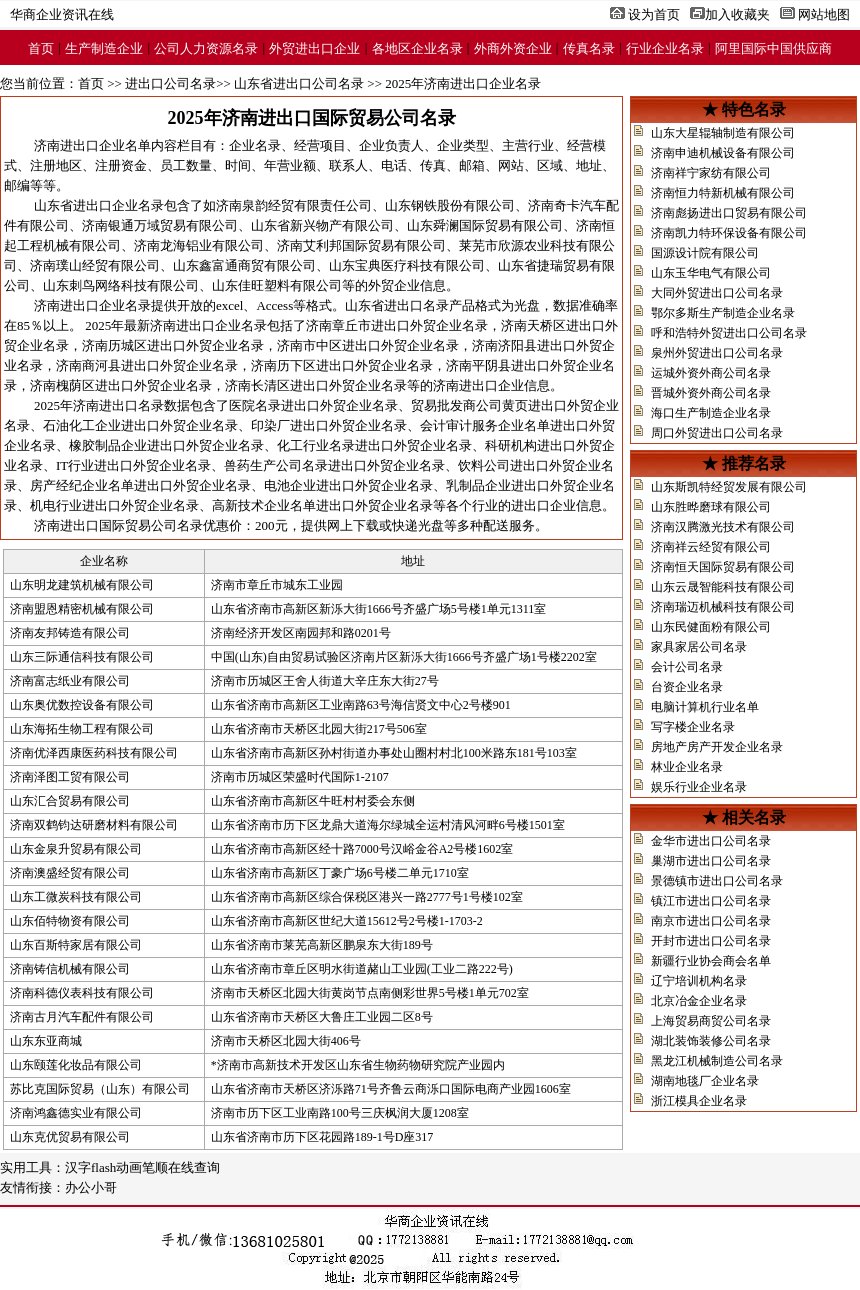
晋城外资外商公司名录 (711, 393)
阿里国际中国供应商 (773, 48)
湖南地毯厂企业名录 (705, 1081)
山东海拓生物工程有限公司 (82, 729)
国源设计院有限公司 (705, 253)
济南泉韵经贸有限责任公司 (294, 205)
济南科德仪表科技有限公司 (82, 993)
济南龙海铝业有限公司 (199, 245)
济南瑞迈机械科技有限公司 (723, 607)
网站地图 (824, 14)
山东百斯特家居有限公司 (76, 945)
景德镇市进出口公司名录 (717, 881)
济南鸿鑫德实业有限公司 (76, 1113)
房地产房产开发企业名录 (717, 747)
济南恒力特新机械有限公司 (723, 193)
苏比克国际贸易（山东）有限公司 (100, 1089)
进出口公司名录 (170, 83)
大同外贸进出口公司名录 (717, 293)
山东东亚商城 (46, 1041)
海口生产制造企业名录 (711, 413)
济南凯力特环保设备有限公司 (729, 233)
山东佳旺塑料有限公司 (277, 285)
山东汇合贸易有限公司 (70, 801)
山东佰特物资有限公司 (70, 921)
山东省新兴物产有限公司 (322, 225)
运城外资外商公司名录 (711, 373)
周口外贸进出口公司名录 (717, 433)
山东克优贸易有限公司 (70, 1137)
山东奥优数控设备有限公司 (82, 705)
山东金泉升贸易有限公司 (76, 849)
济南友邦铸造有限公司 (70, 633)
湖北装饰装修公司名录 (711, 1041)
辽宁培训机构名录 (699, 981)
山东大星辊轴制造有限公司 (723, 133)
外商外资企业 (513, 48)
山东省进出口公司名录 (299, 83)
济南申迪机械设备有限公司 (723, 153)
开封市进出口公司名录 (711, 941)
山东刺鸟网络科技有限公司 (121, 285)
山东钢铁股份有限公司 (450, 205)
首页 (41, 48)
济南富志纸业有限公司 (70, 681)
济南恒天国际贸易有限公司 (723, 567)
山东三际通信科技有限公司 (82, 657)
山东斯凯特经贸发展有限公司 (729, 487)
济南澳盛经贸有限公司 (70, 873)
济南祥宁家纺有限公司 (711, 173)
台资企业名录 (687, 687)
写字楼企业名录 (693, 727)
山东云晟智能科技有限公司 (723, 587)
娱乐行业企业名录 (699, 787)
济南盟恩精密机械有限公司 (82, 609)
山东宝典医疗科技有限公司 (407, 265)
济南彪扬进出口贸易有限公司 (729, 213)
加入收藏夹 (737, 14)
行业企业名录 (665, 48)
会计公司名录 (687, 667)
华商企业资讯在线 (62, 14)
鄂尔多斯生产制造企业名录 (723, 313)
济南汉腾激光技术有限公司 (723, 527)
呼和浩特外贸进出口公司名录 (729, 333)
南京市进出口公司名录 (711, 921)
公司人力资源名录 (206, 48)
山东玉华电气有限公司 (711, 273)
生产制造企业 (104, 48)
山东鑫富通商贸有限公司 (244, 265)
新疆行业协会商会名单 (711, 961)
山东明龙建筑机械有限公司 (82, 585)
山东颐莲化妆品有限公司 (76, 1065)
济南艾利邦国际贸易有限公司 (361, 245)
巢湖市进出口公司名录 (711, 861)
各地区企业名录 (417, 48)
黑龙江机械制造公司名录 (717, 1061)
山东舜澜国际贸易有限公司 (485, 225)
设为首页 (654, 14)
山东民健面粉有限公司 (711, 627)
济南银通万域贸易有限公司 (160, 225)
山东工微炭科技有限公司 (76, 897)
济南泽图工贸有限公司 (70, 777)
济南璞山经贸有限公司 (95, 265)
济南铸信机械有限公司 (70, 969)
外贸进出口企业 (314, 48)
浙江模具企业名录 (699, 1101)
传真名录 (589, 48)
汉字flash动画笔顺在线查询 (142, 1167)
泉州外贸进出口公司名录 (717, 353)
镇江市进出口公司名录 (711, 901)
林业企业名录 (687, 767)
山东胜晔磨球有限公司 (711, 507)
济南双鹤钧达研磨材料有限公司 (94, 825)
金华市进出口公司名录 (711, 841)
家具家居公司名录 (699, 647)
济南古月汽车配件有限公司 (82, 1017)
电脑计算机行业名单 (705, 707)
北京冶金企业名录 (699, 1001)
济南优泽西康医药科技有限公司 (94, 753)
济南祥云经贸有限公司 (711, 547)
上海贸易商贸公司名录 (711, 1021)
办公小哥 (91, 1187)
